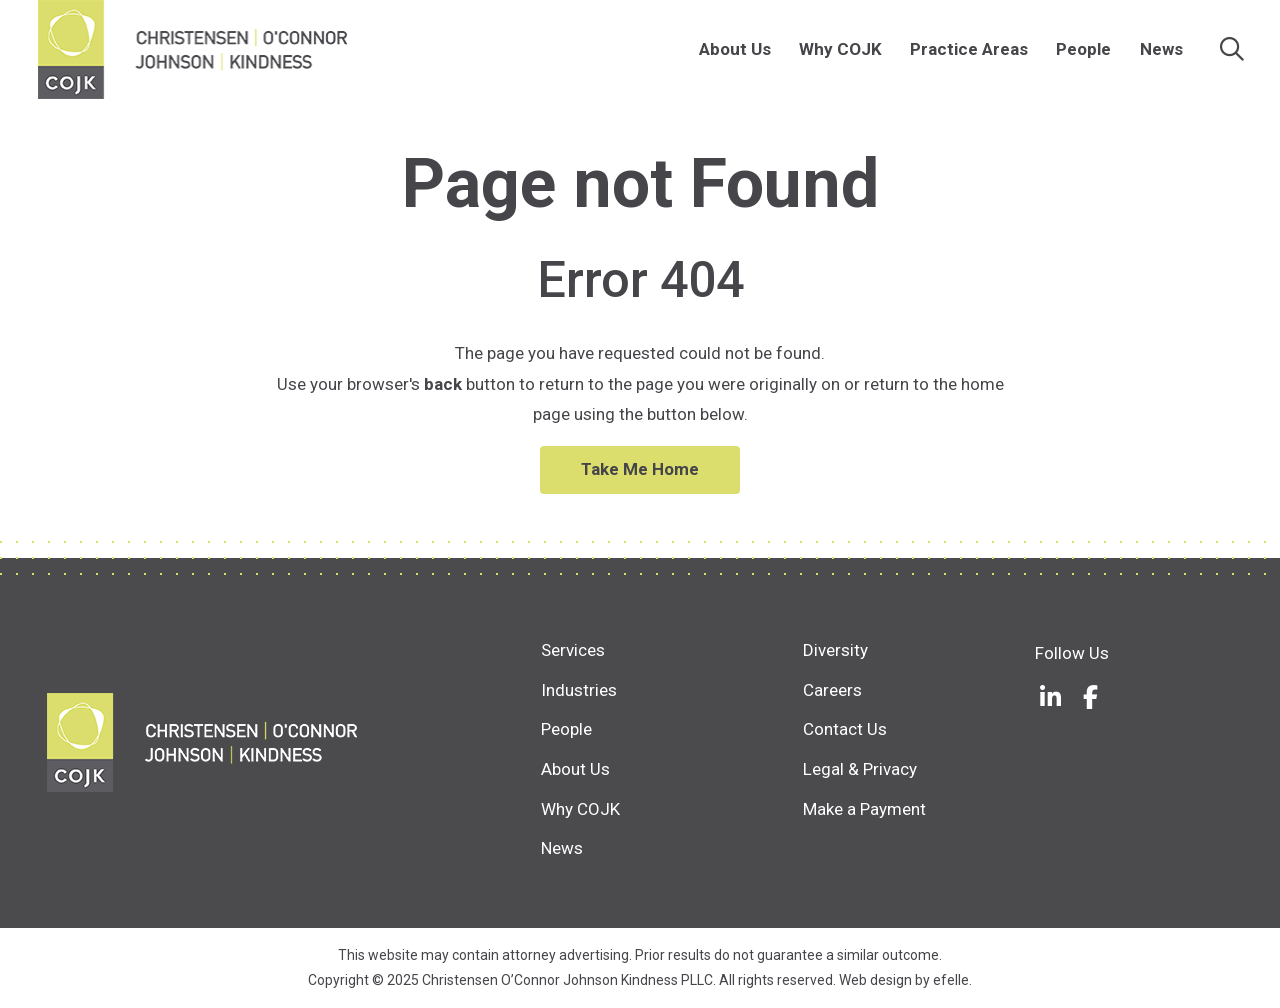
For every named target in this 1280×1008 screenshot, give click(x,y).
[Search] (1232, 50)
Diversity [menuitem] (835, 650)
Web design (875, 980)
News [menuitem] (1161, 49)
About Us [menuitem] (735, 49)
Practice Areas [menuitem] (969, 49)
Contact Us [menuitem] (845, 729)
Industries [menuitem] (579, 690)
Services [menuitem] (573, 650)
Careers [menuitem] (832, 690)
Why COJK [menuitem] (840, 49)
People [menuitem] (1083, 49)
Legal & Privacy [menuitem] (860, 769)
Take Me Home (640, 469)
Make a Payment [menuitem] (864, 809)
